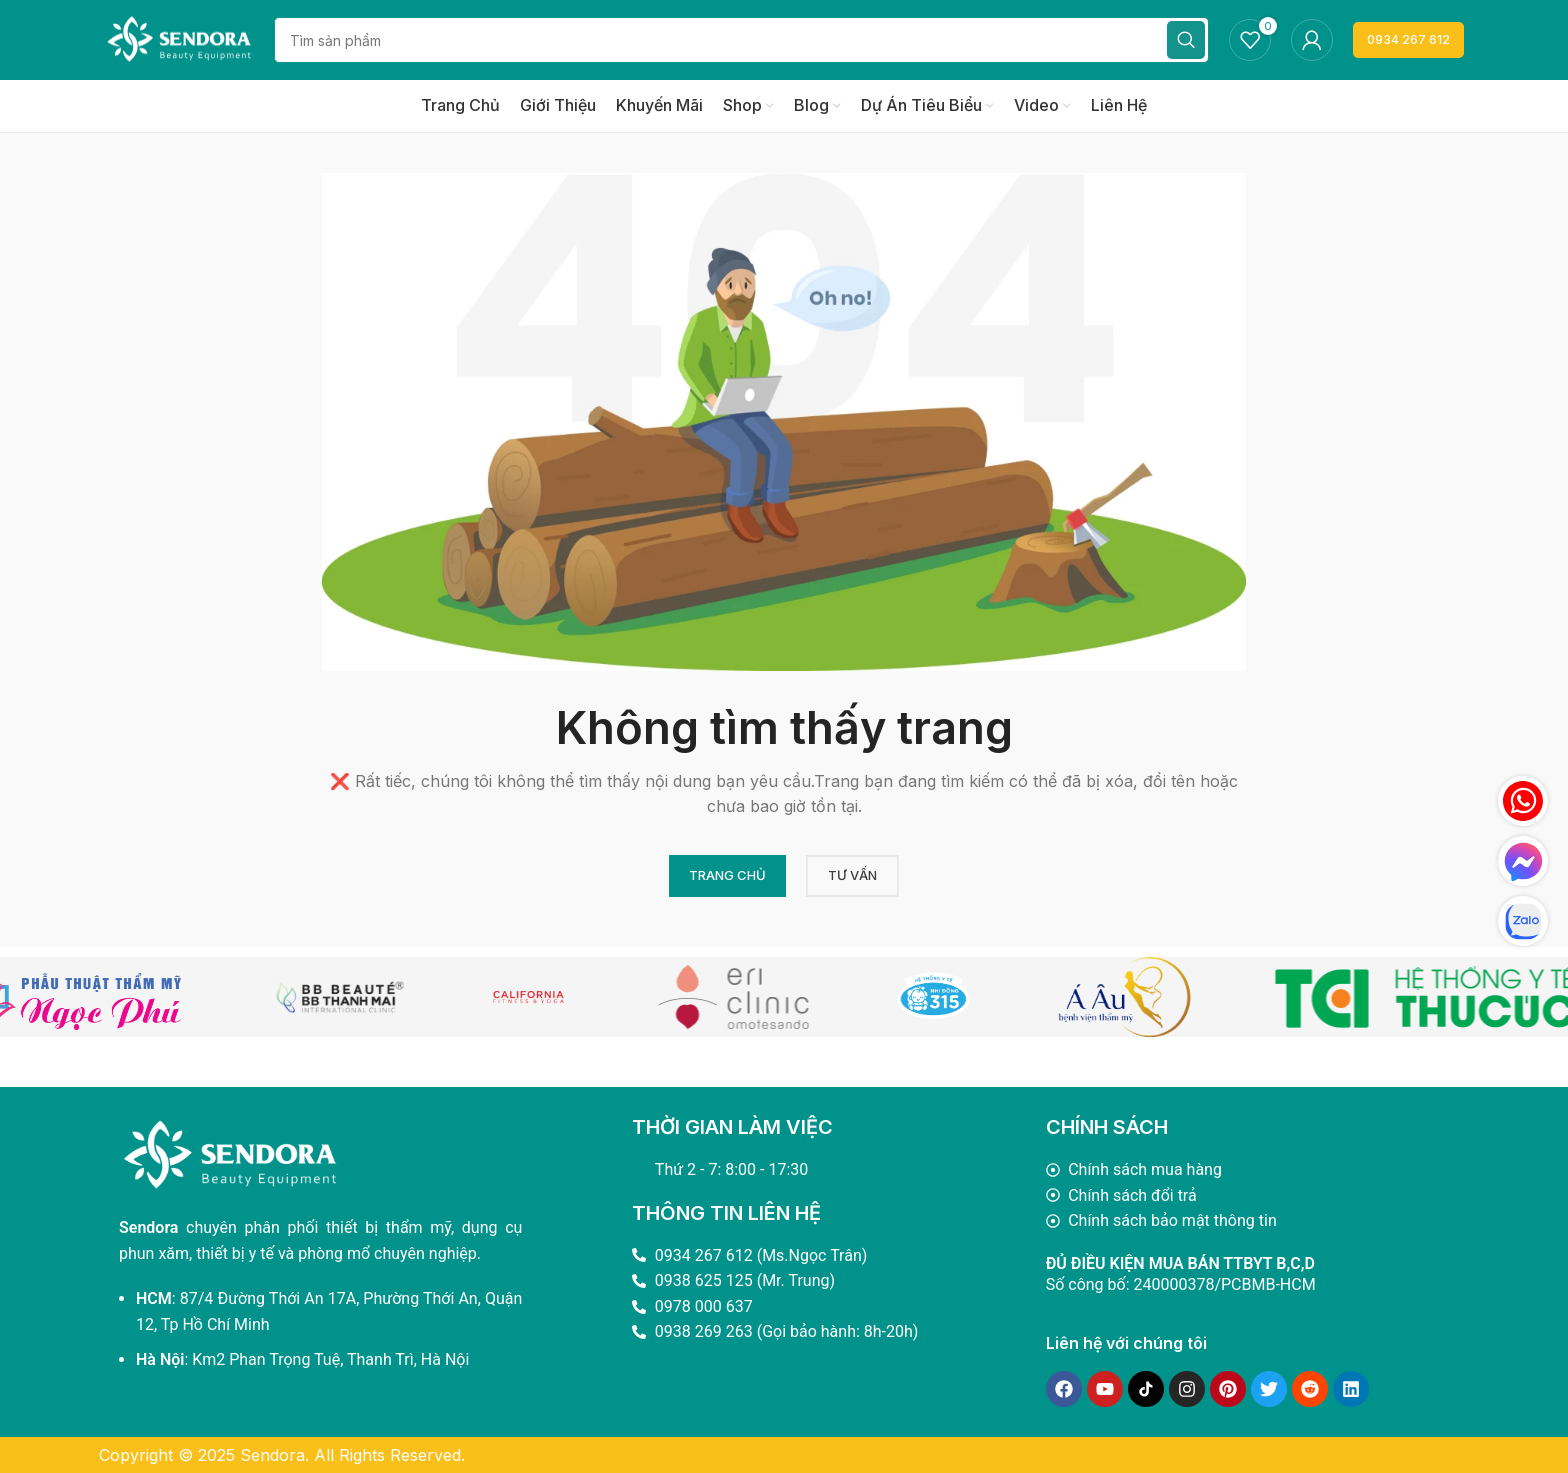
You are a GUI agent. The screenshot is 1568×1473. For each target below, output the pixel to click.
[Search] (741, 40)
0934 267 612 (1408, 39)
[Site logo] (179, 38)
